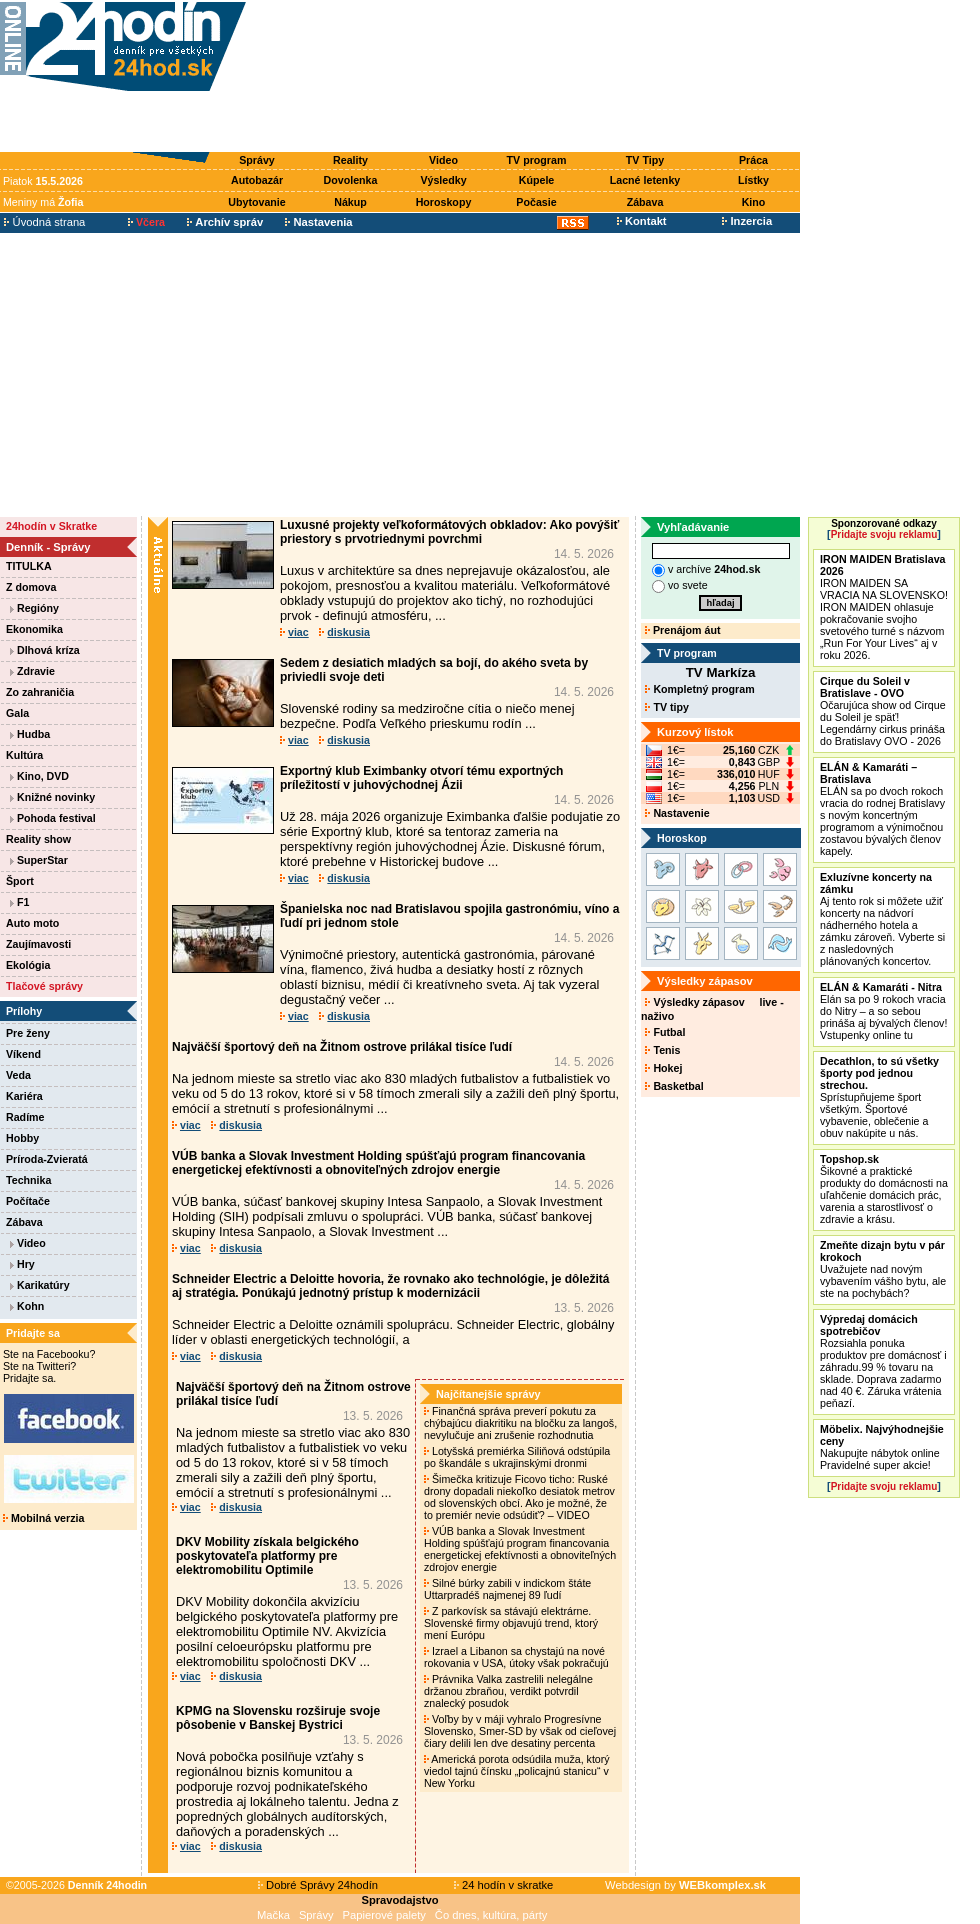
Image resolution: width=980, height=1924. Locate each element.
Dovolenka (351, 180)
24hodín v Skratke (51, 526)
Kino (754, 202)
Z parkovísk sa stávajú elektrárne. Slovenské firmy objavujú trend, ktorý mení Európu (511, 1623)
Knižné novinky (52, 797)
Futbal (665, 1032)
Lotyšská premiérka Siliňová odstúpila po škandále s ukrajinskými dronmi (517, 1457)
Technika (28, 1180)
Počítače (28, 1201)
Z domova (31, 587)
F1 (19, 902)
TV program (537, 160)
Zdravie (32, 671)
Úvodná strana (44, 222)
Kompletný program (699, 689)
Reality (350, 160)
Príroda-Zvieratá (47, 1159)
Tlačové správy (44, 986)
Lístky (753, 180)
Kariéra (24, 1096)
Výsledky (443, 180)
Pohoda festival (53, 818)
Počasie (536, 202)
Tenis (662, 1050)
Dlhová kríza (45, 650)
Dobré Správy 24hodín (318, 1885)
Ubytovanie (256, 202)
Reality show (38, 839)
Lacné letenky (645, 180)
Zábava (645, 202)
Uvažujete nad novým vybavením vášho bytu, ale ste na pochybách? (883, 1269)
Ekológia (28, 965)
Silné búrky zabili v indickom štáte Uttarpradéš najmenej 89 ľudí (507, 1589)
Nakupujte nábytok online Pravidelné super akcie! (882, 1447)
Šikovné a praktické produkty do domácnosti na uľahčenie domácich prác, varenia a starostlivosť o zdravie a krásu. (884, 1189)
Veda (18, 1075)
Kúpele (537, 180)
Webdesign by (685, 1885)
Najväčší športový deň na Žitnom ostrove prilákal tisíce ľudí (342, 1047)
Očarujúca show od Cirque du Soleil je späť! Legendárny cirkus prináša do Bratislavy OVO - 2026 (883, 711)
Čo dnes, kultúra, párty (491, 1915)
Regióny (34, 608)
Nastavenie (677, 813)
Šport (20, 881)
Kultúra (24, 755)
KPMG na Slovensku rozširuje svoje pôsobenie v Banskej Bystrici (278, 1718)
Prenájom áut (682, 630)
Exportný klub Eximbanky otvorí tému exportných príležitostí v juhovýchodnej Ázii (421, 778)
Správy (257, 160)
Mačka (273, 1915)
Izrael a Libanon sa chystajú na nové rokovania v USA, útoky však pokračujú (518, 1657)
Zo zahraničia (40, 692)
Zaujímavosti (38, 944)
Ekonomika (34, 629)
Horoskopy (444, 202)
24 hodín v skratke (504, 1885)
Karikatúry (40, 1285)
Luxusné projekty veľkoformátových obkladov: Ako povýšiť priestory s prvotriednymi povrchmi (449, 532)
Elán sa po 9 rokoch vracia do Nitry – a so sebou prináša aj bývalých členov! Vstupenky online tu (883, 1011)
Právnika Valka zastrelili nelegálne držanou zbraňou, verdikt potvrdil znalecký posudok (508, 1691)
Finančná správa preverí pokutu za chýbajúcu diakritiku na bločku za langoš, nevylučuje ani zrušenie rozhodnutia (520, 1423)
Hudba (30, 734)
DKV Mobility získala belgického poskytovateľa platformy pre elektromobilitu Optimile (267, 1556)
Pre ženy (28, 1033)
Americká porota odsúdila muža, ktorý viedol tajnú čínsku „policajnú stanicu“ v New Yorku (517, 1771)
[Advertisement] (528, 77)
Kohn (27, 1306)
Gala (17, 713)
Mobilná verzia (43, 1518)
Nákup (350, 202)
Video (443, 160)
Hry (22, 1264)
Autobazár (257, 180)
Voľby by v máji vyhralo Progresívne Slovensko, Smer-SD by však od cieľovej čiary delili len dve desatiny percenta (520, 1731)
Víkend (23, 1054)
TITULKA (29, 566)
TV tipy (666, 707)
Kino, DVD (39, 776)
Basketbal (674, 1086)
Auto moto (32, 923)
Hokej (663, 1068)
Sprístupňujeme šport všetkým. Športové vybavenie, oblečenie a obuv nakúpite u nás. (879, 1097)
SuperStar (39, 860)
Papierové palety (384, 1915)
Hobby (22, 1138)
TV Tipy (645, 160)
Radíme (25, 1117)
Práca (753, 160)
